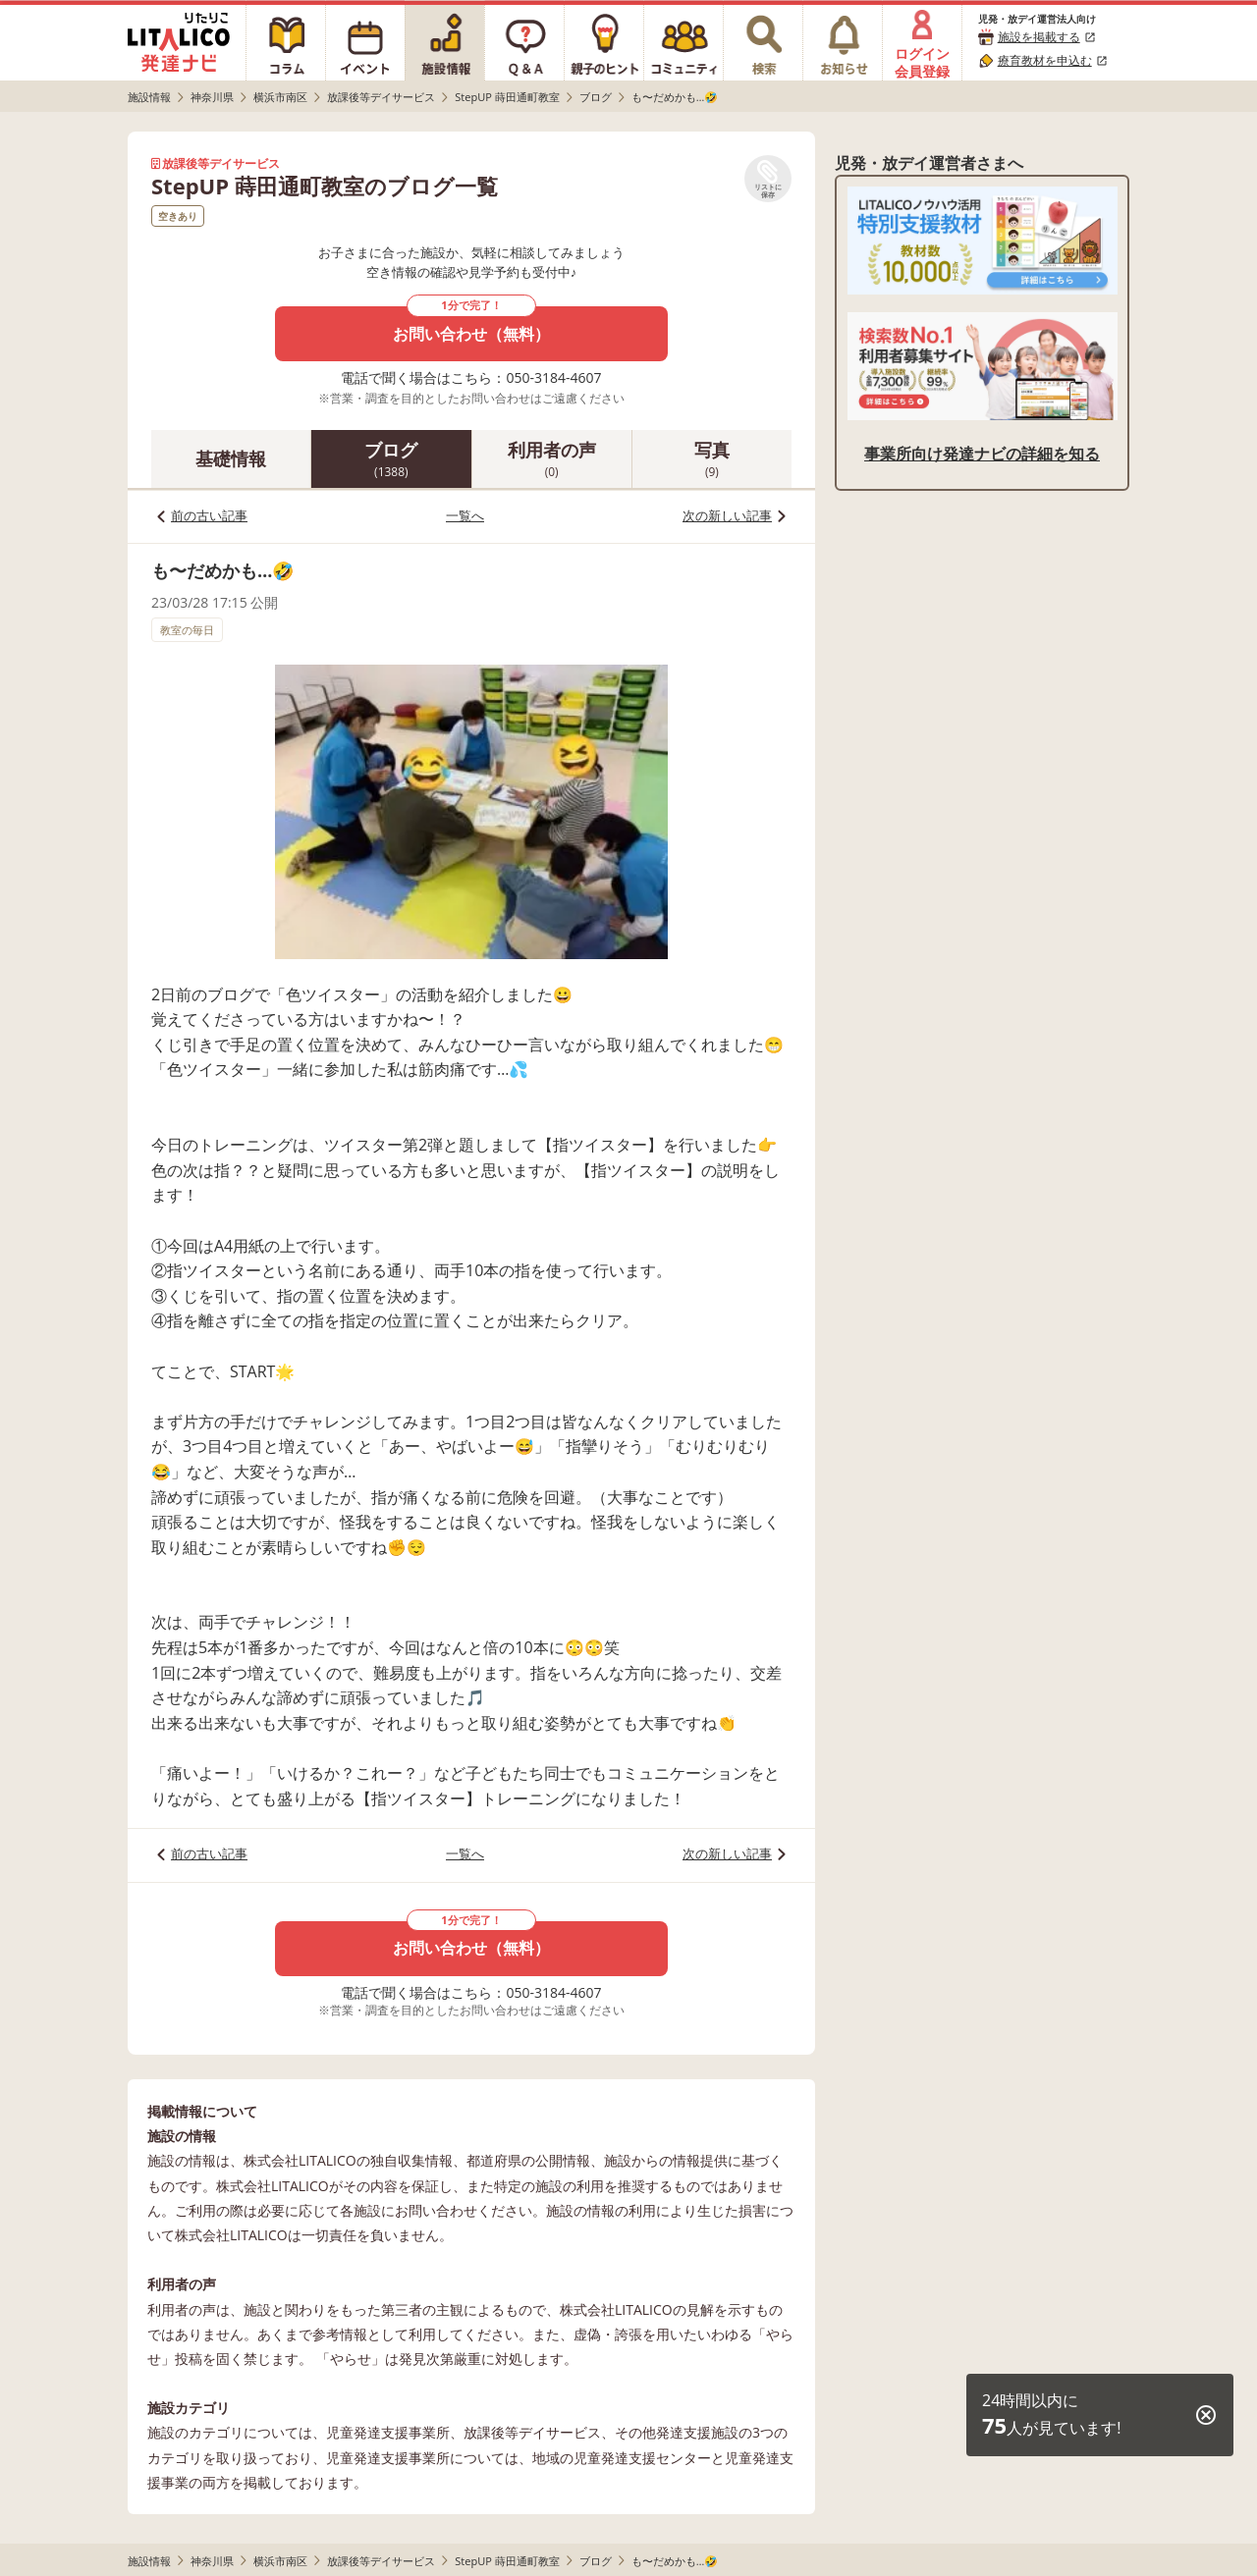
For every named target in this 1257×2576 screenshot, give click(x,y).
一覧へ (465, 515)
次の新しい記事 (727, 515)
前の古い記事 (209, 515)
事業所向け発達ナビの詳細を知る (982, 453)
